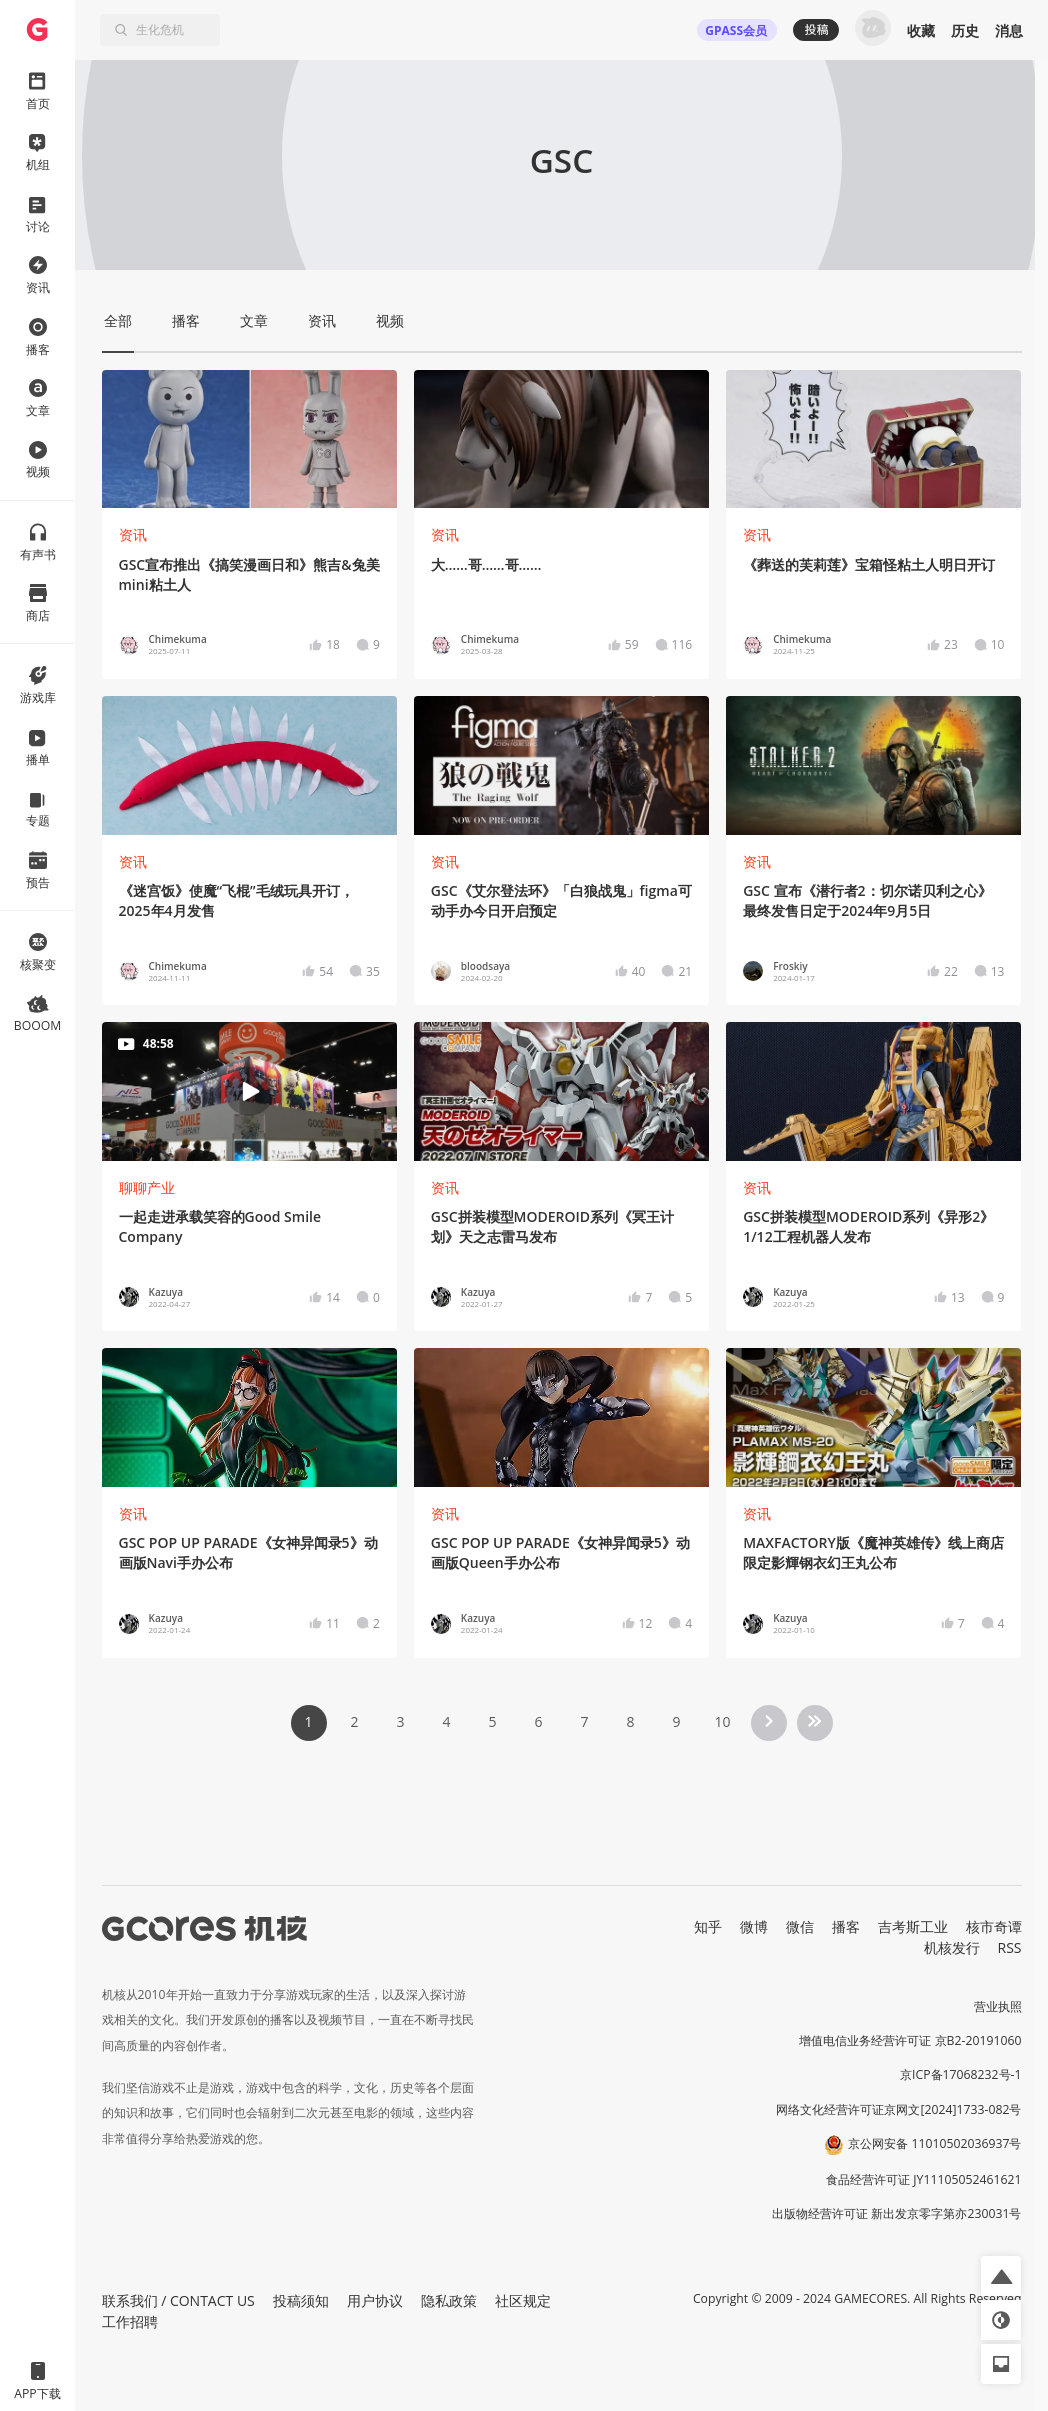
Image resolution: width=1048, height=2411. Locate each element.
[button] (1001, 2276)
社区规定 (523, 2300)
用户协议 (375, 2300)
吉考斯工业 (913, 1926)
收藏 (921, 30)
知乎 (708, 1926)
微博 (754, 1926)
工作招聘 (130, 2321)
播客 (846, 1926)
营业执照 (998, 2006)
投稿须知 (301, 2300)
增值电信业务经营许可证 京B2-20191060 (910, 2040)
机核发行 (952, 1947)
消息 (1009, 30)
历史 (965, 30)
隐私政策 (449, 2300)
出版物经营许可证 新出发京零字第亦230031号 (896, 2213)
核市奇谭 (994, 1926)
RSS (1010, 1947)
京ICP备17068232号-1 (961, 2074)
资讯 (133, 534)
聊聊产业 (147, 1187)
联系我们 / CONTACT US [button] (178, 2300)
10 (722, 1721)
